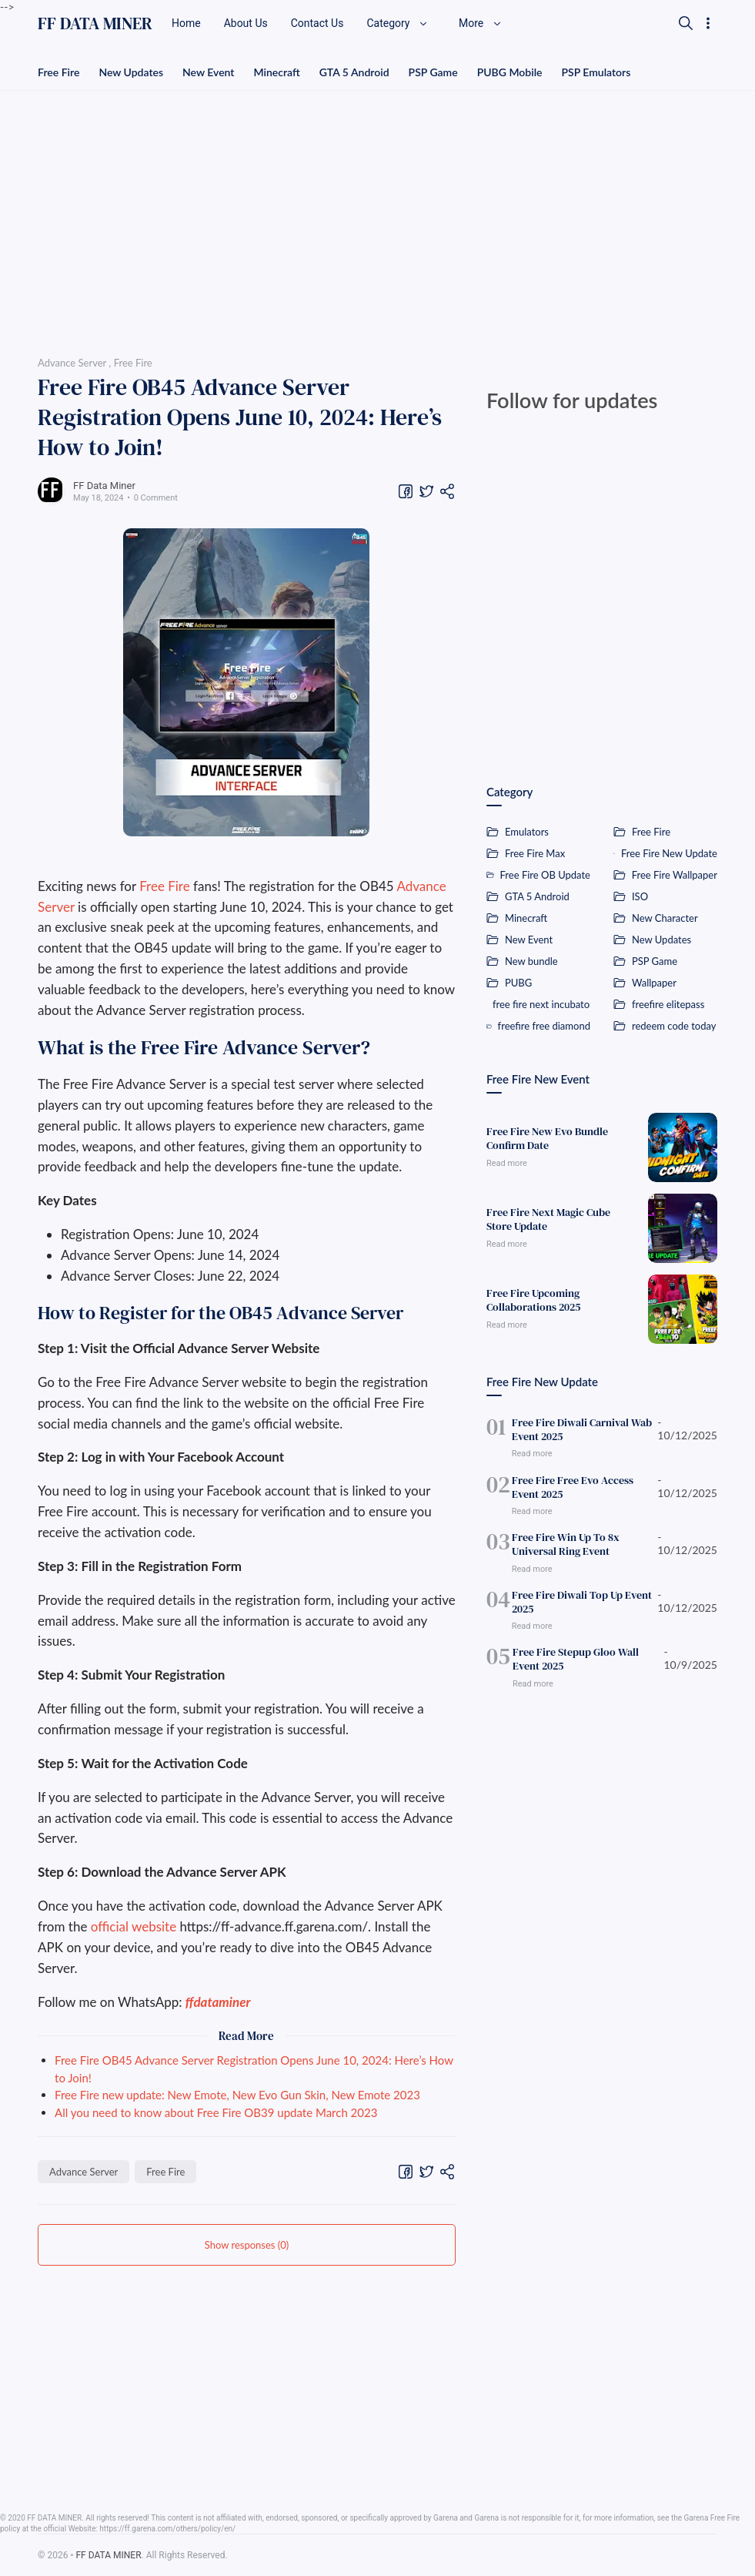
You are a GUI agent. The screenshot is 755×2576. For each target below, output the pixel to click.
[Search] (685, 23)
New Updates (131, 72)
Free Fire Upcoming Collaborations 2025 (533, 1300)
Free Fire (58, 72)
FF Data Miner (104, 485)
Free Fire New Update (669, 853)
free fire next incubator (541, 1004)
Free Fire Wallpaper (674, 875)
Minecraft (276, 72)
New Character (665, 918)
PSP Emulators (596, 72)
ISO (640, 896)
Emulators (527, 832)
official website (133, 1926)
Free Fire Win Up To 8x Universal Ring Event (566, 1544)
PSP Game (433, 72)
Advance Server (83, 2172)
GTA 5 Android (354, 72)
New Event (208, 72)
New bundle (531, 961)
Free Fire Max (535, 853)
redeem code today (674, 1026)
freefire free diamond (544, 1026)
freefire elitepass (668, 1004)
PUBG (518, 982)
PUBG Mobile (510, 72)
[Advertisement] (377, 218)
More (480, 23)
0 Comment (156, 498)
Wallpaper (654, 982)
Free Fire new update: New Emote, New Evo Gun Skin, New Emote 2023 (237, 2095)
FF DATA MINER (95, 23)
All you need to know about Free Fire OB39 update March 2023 (216, 2112)
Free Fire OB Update (545, 875)
